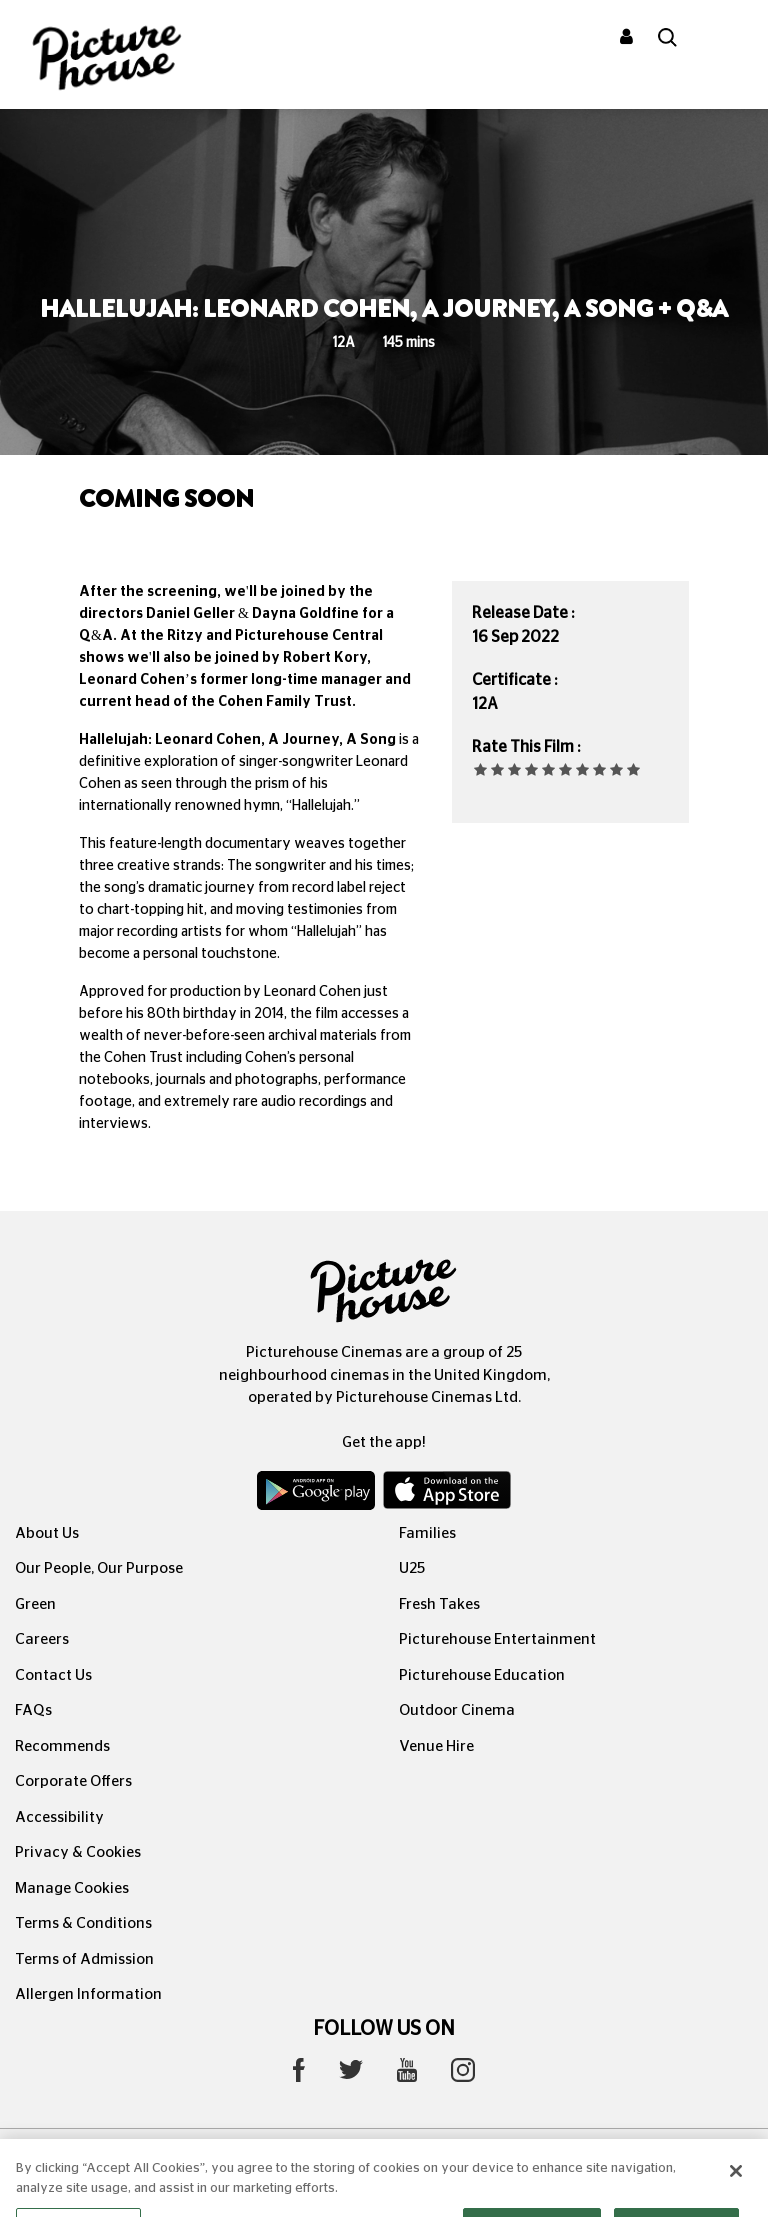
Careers (42, 1639)
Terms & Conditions (83, 1923)
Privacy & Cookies (78, 1852)
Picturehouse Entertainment (497, 1639)
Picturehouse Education (482, 1675)
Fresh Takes (439, 1604)
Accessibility (59, 1817)
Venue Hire (436, 1746)
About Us (47, 1533)
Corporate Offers (73, 1781)
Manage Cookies (72, 1888)
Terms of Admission (84, 1959)
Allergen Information (88, 1994)
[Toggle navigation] (726, 39)
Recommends (62, 1746)
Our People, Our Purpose (99, 1568)
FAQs (33, 1710)
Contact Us (53, 1675)
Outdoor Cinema (457, 1710)
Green (35, 1604)
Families (427, 1533)
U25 (412, 1568)
